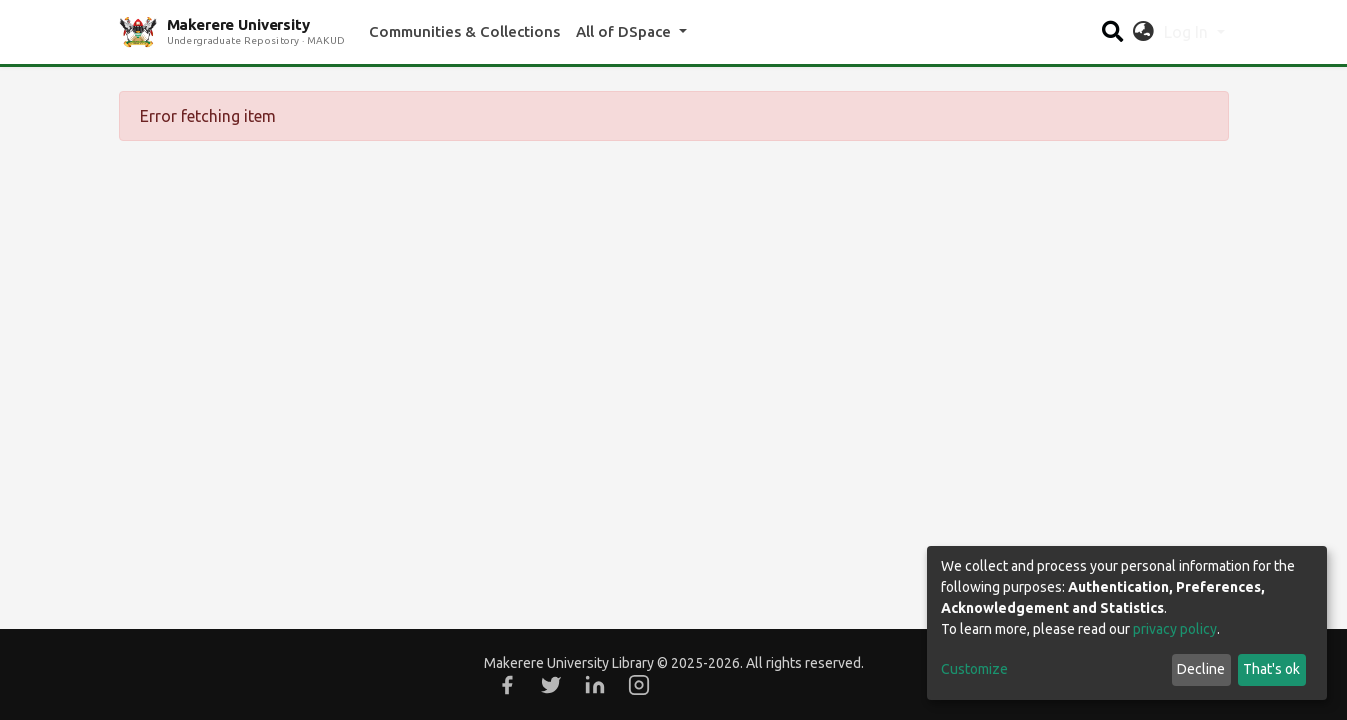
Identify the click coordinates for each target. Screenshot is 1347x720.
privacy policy (1175, 629)
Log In (1188, 32)
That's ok (1271, 669)
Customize (974, 669)
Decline (1201, 669)
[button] (1143, 32)
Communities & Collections (464, 31)
